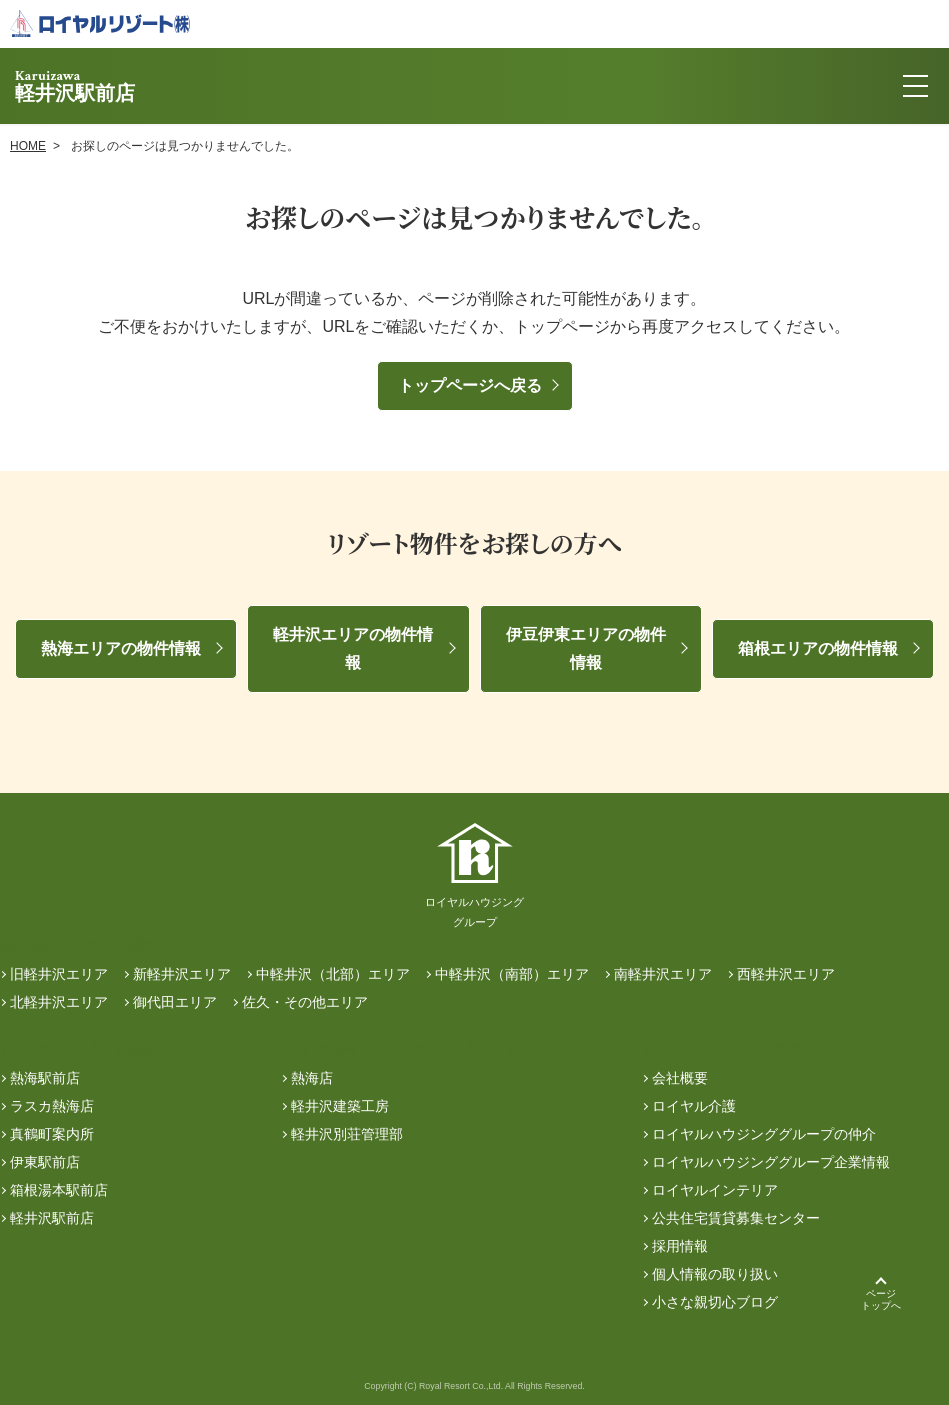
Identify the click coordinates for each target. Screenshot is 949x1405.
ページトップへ (881, 1299)
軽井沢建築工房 (340, 1106)
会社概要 (680, 1078)
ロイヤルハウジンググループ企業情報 (771, 1162)
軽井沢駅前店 (52, 1218)
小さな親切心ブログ (715, 1302)
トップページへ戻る (470, 385)
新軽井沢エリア (182, 974)
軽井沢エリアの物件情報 (353, 648)
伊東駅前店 (45, 1162)
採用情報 (680, 1246)
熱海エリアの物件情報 (121, 648)
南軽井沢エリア (663, 974)
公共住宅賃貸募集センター (736, 1218)
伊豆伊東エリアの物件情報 (586, 648)
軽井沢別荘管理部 (347, 1134)
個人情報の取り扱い (715, 1274)
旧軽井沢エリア (59, 974)
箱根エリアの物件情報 (818, 648)
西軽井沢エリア (786, 974)
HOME (28, 146)
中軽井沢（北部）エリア (333, 974)
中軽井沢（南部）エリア (512, 974)
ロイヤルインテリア (715, 1190)
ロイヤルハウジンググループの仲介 (764, 1134)
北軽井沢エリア (59, 1002)
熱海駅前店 (45, 1078)
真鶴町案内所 (52, 1134)
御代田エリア (175, 1002)
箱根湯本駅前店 (59, 1190)
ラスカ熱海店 (52, 1106)
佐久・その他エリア (305, 1002)
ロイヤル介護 (694, 1106)
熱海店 (312, 1078)
